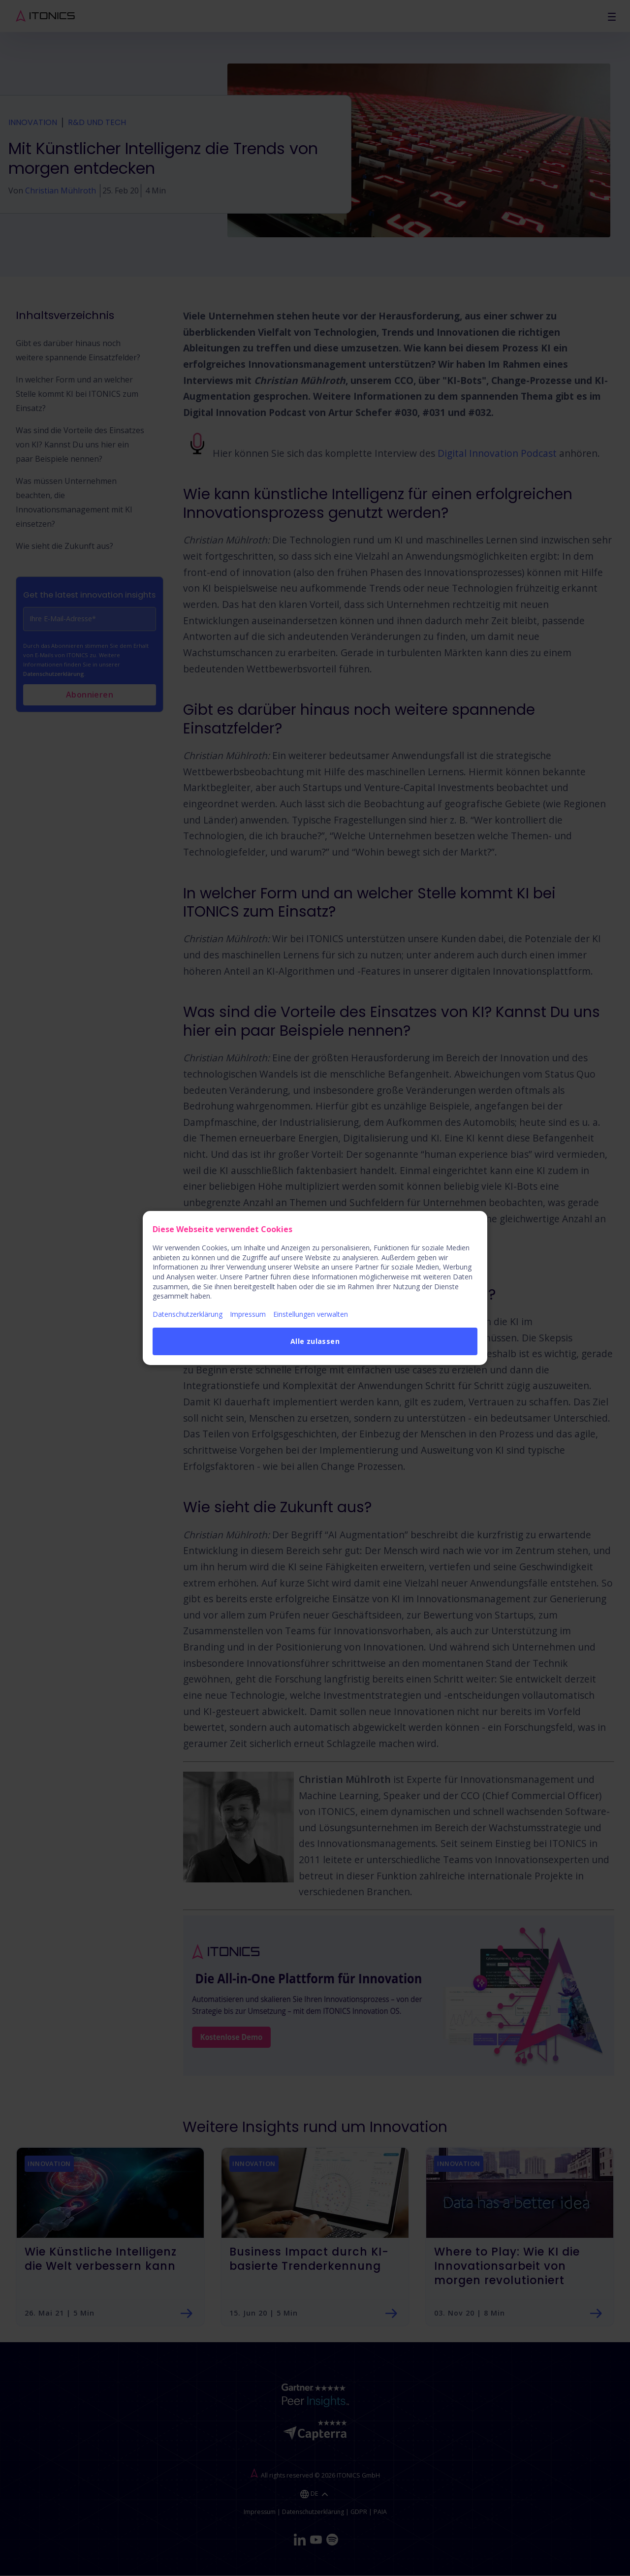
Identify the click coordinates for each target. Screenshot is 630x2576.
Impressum (248, 1314)
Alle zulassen (315, 1341)
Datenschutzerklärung (187, 1314)
